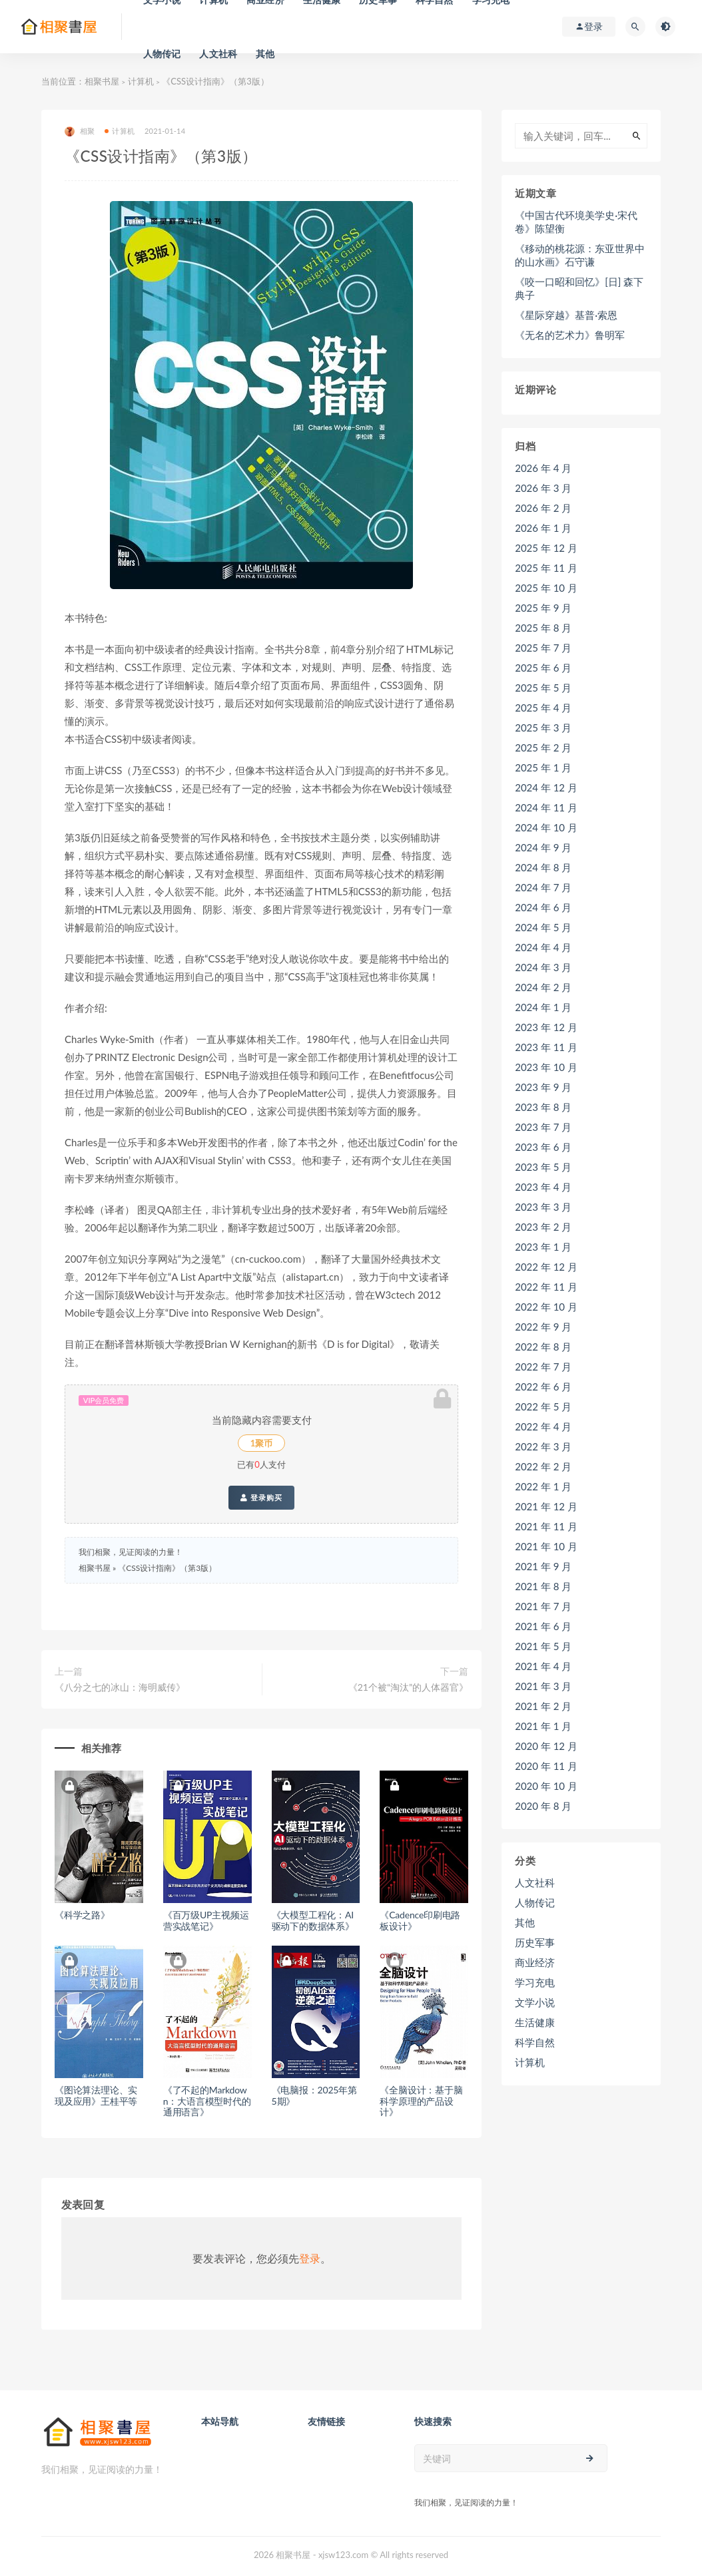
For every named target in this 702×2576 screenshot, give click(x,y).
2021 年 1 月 (543, 1726)
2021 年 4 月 (543, 1666)
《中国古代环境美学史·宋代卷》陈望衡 (576, 221)
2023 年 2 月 (543, 1227)
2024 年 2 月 (543, 987)
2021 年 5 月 (543, 1646)
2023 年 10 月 (546, 1067)
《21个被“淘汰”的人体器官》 (408, 1687)
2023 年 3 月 (543, 1207)
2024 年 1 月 (543, 1007)
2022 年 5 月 (543, 1406)
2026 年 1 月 (543, 528)
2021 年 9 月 (543, 1566)
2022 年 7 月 (543, 1367)
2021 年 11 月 (546, 1526)
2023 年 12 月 (546, 1027)
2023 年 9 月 (543, 1087)
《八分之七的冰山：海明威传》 (120, 1687)
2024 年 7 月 (543, 887)
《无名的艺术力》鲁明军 (570, 335)
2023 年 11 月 (546, 1047)
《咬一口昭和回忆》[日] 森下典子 (579, 288)
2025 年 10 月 (546, 588)
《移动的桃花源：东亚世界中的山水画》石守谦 (580, 255)
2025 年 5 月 (543, 688)
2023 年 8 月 (543, 1107)
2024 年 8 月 (543, 867)
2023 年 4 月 (543, 1187)
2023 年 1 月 (543, 1247)
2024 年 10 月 (546, 827)
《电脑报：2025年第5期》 (314, 2095)
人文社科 (218, 53)
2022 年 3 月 (543, 1446)
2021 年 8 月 (543, 1586)
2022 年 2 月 (543, 1466)
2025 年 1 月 (543, 767)
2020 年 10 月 (546, 1786)
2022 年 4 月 (543, 1426)
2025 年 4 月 (543, 708)
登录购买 (261, 1498)
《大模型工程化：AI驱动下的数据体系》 (313, 1920)
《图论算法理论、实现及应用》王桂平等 (96, 2095)
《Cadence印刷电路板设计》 (420, 1920)
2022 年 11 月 (546, 1287)
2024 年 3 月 (543, 967)
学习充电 (535, 1982)
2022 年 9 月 (543, 1327)
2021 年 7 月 (543, 1606)
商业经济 (535, 1962)
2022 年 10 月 (546, 1307)
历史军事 (535, 1942)
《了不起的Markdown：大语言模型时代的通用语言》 (207, 2101)
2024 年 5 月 (543, 927)
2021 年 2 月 (543, 1706)
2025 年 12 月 (546, 548)
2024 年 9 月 (543, 847)
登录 (309, 2258)
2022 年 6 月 (543, 1387)
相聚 (80, 131)
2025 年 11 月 (546, 568)
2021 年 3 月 (543, 1686)
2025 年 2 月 (543, 747)
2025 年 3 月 (543, 728)
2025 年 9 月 (543, 608)
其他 (265, 53)
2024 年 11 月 (546, 807)
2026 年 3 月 (543, 488)
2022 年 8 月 (543, 1347)
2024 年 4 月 (543, 947)
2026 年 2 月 (543, 508)
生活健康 (535, 2022)
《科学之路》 (82, 1914)
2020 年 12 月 (546, 1746)
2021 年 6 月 (543, 1626)
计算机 (141, 81)
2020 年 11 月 (546, 1766)
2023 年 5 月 (543, 1167)
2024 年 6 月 (543, 907)
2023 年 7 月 (543, 1127)
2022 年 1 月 (543, 1486)
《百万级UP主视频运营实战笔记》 (206, 1920)
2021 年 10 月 (546, 1546)
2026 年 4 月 (543, 468)
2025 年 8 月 (543, 628)
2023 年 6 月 (543, 1147)
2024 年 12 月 (546, 787)
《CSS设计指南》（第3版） (167, 1568)
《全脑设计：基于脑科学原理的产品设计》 (421, 2101)
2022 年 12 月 (546, 1267)
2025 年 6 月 (543, 668)
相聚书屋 (102, 81)
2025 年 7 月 (543, 648)
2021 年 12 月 (546, 1506)
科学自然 (535, 2042)
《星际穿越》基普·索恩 (566, 315)
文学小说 (535, 2002)
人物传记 (162, 53)
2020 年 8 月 (543, 1806)
